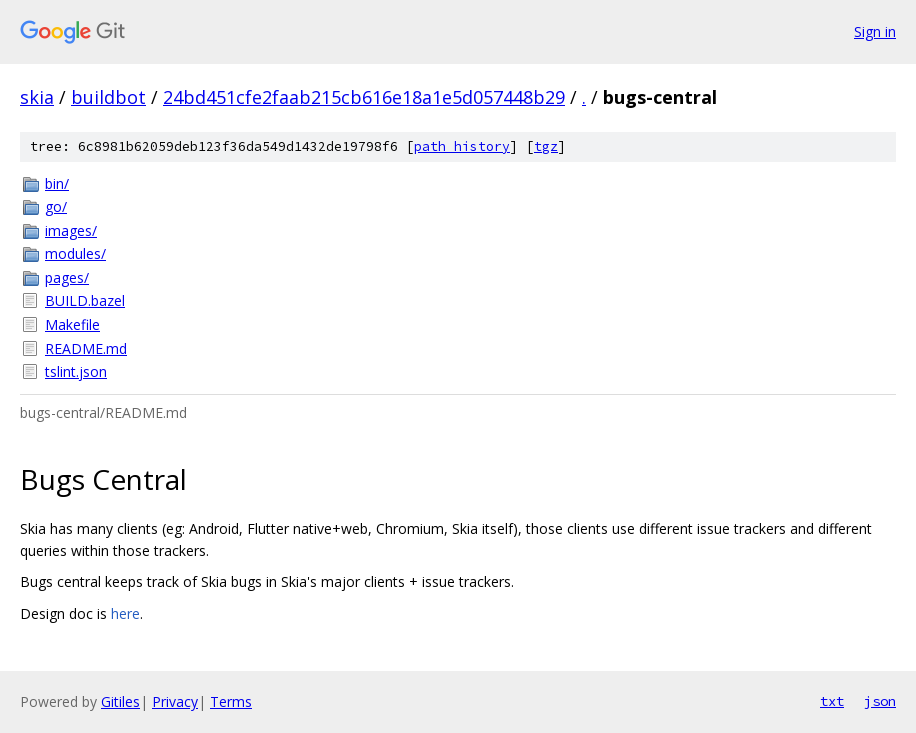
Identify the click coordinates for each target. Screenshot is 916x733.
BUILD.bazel (85, 300)
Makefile (72, 324)
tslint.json (76, 371)
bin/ (57, 183)
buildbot (108, 97)
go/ (56, 206)
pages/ (67, 277)
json (880, 701)
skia (37, 97)
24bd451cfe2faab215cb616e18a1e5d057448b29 (364, 97)
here (125, 613)
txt (832, 701)
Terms (231, 701)
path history (462, 146)
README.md (86, 348)
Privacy (175, 701)
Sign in (875, 31)
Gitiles (120, 701)
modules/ (75, 253)
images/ (71, 230)
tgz (546, 146)
